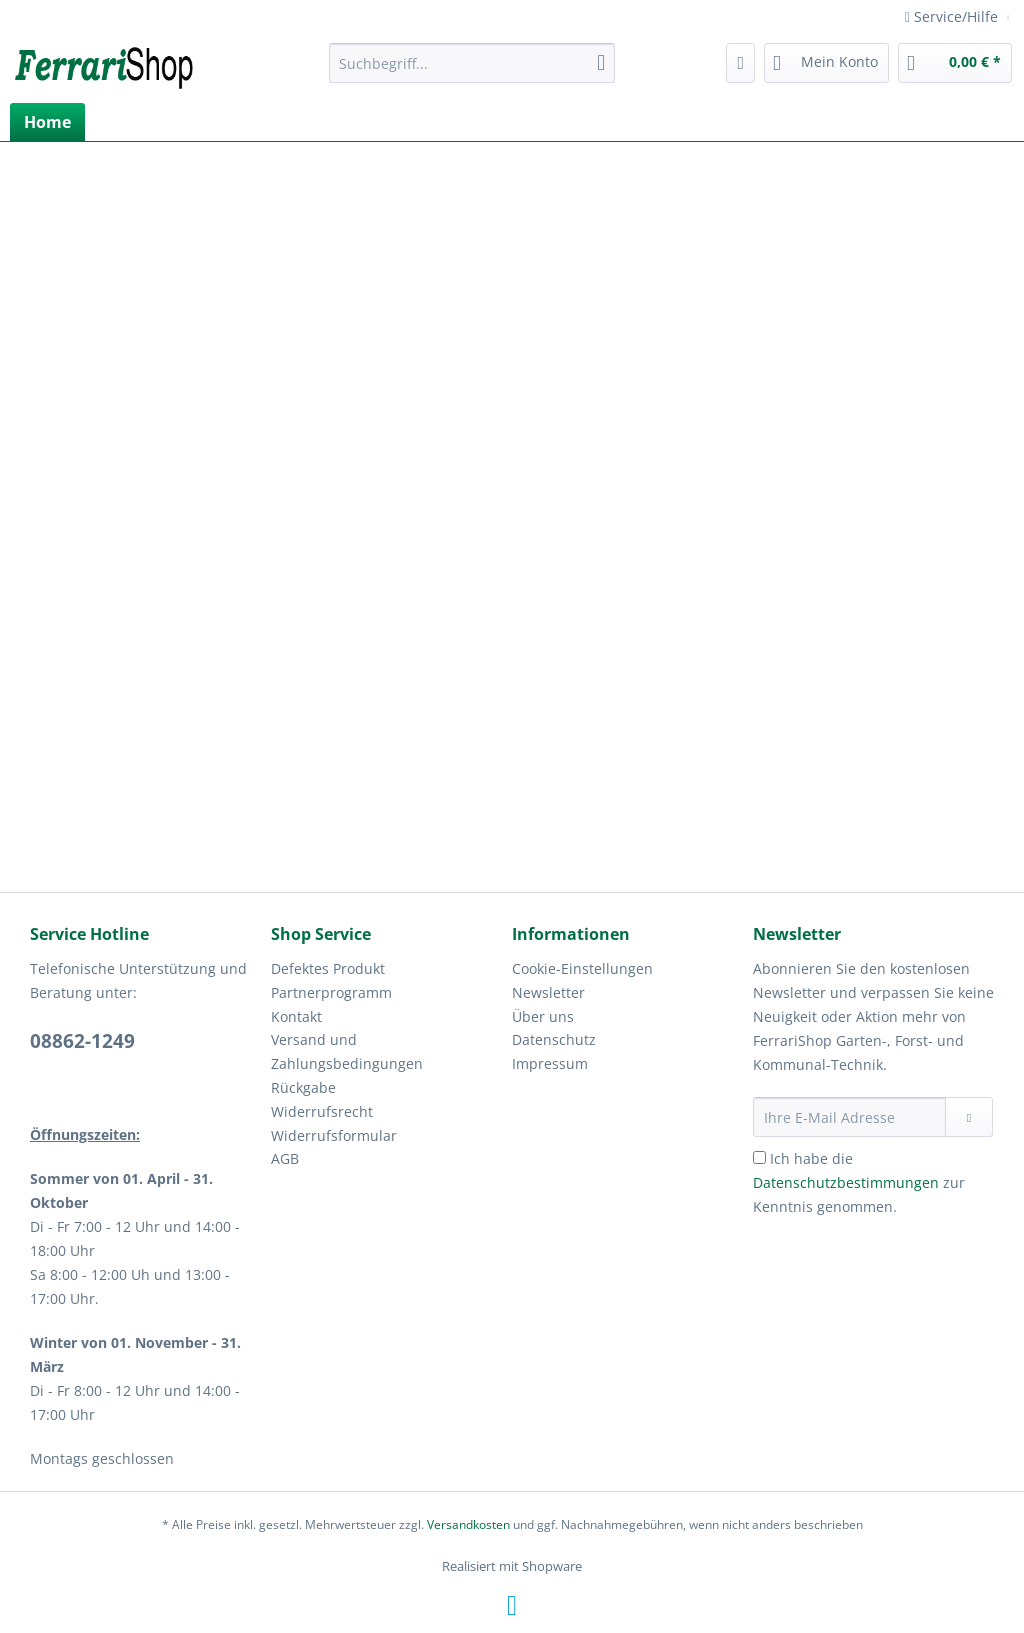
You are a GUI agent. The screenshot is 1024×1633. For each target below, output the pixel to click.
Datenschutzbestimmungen (846, 1182)
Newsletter (548, 992)
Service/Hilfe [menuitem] (953, 16)
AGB (285, 1158)
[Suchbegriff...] (472, 63)
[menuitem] (472, 72)
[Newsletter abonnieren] (969, 1117)
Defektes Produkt (328, 968)
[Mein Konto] (826, 63)
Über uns (543, 1016)
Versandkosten (468, 1524)
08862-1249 (82, 1041)
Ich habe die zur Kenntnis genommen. (859, 1182)
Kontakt (296, 1016)
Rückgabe (303, 1087)
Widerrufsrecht (322, 1111)
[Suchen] (601, 63)
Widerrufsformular (334, 1135)
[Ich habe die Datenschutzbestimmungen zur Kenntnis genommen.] (759, 1157)
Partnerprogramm (331, 992)
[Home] (47, 122)
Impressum (550, 1063)
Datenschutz (554, 1039)
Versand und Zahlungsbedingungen (347, 1051)
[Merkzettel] (740, 63)
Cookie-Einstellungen (582, 968)
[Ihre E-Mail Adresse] (849, 1117)
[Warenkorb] (955, 63)
